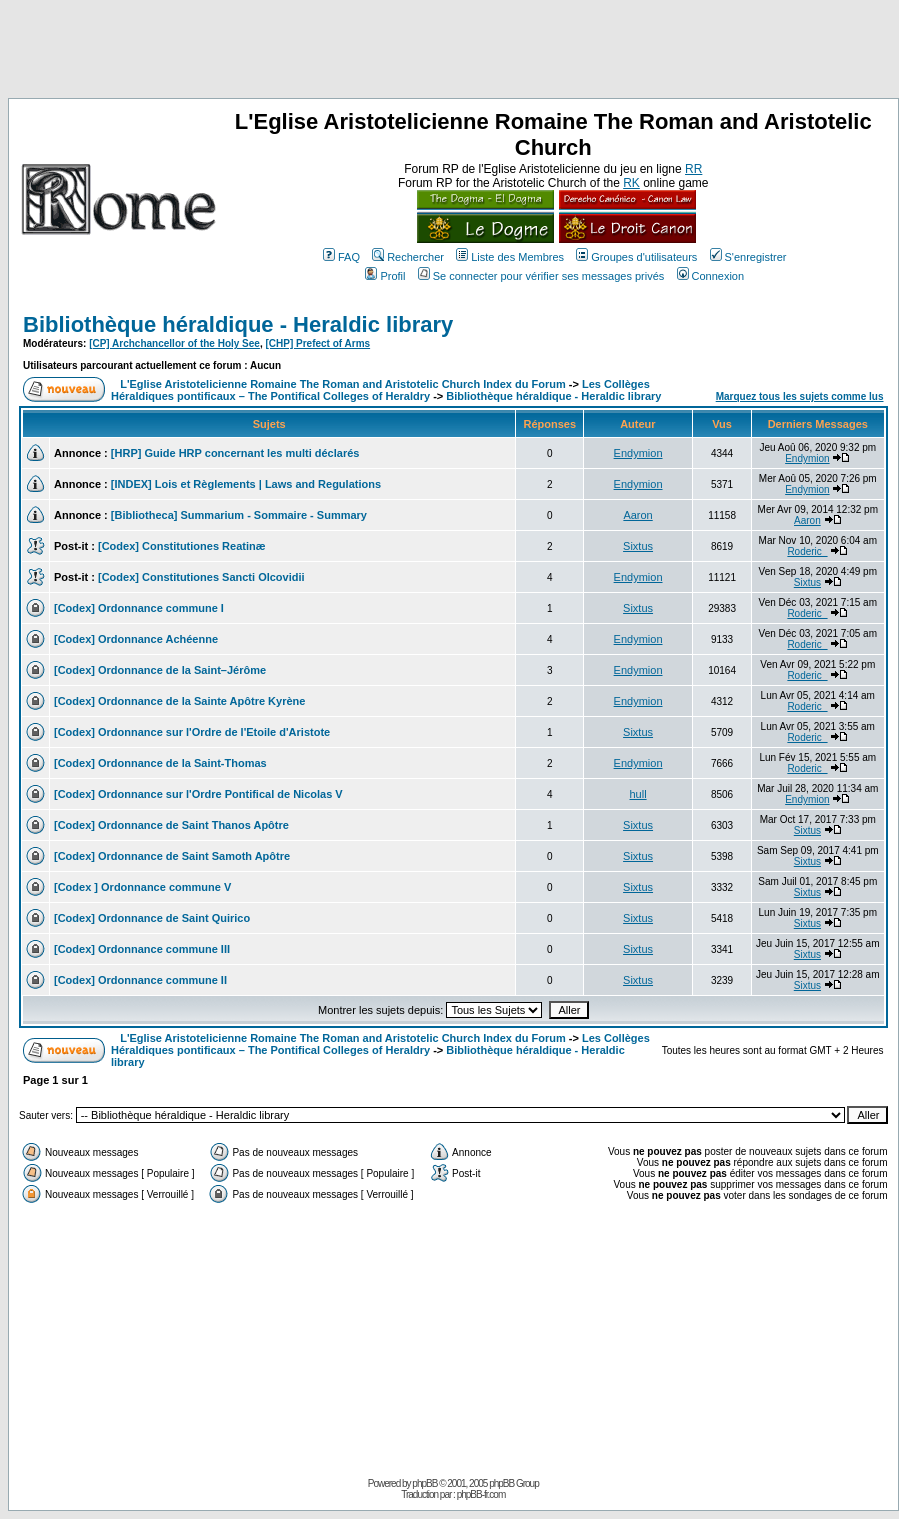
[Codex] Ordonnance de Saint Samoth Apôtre (172, 856)
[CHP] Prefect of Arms (317, 343)
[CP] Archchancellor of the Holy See (174, 343)
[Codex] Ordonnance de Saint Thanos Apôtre (171, 825)
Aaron (637, 515)
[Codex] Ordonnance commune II (140, 980)
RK (631, 183)
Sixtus (638, 546)
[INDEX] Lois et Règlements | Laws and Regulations (246, 484)
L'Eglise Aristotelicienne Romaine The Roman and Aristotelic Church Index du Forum (343, 384)
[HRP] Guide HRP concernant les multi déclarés (235, 453)
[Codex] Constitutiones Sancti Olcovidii (201, 577)
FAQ (341, 257)
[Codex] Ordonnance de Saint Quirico (152, 918)
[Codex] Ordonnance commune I (139, 608)
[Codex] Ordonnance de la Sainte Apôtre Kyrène (179, 701)
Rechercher (408, 257)
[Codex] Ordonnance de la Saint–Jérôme (160, 670)
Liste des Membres (510, 257)
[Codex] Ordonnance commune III (142, 949)
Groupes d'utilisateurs (636, 257)
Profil (385, 276)
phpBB (424, 1483)
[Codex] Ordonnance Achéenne (136, 639)
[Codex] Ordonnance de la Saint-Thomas (160, 763)
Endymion (638, 453)
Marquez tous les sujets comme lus (800, 396)
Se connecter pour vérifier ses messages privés (541, 276)
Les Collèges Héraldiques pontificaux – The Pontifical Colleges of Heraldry (380, 390)
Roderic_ (807, 551)
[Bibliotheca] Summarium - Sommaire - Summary (239, 515)
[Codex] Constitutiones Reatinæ (181, 546)
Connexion (711, 276)
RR (693, 169)
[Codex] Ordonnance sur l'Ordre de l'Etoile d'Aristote (192, 732)
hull (638, 794)
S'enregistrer (748, 257)
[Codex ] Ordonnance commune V (142, 887)
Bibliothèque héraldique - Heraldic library (238, 324)
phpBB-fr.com (481, 1494)
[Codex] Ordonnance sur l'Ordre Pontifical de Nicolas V (198, 794)
